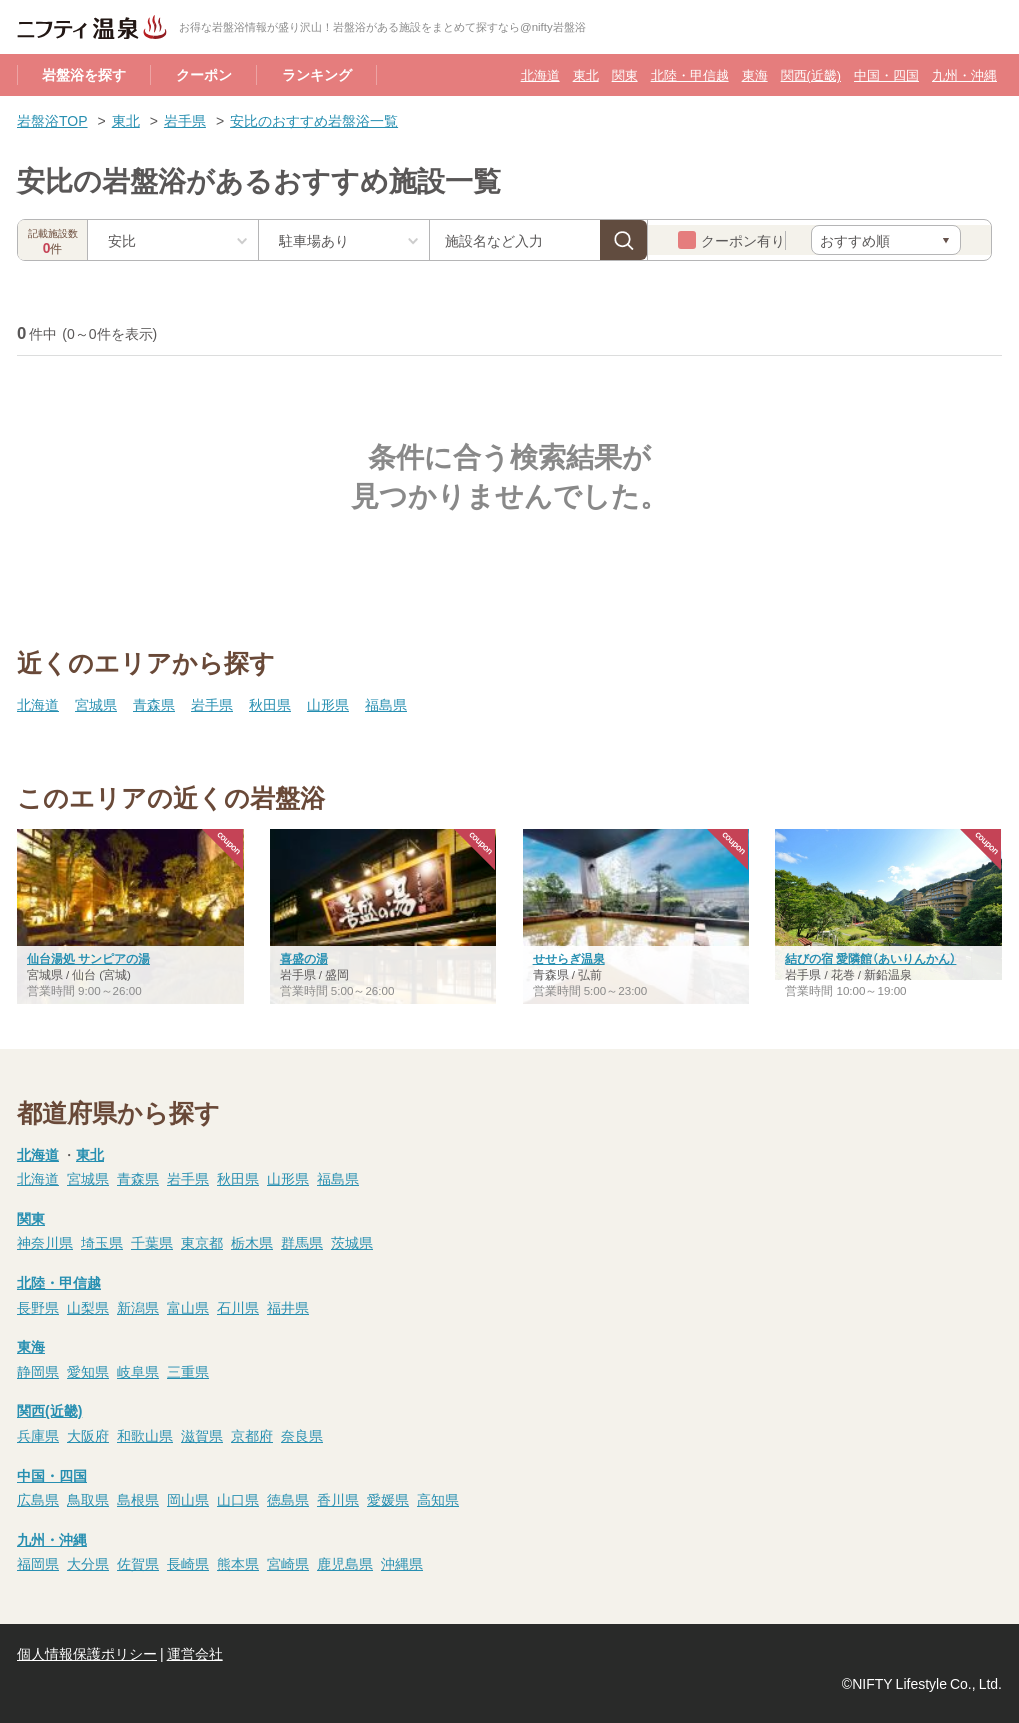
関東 (625, 74)
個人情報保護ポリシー (87, 1653)
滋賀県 (202, 1435)
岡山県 (188, 1499)
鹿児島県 (345, 1563)
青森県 (154, 704)
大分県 (88, 1563)
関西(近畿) (811, 74)
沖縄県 (402, 1563)
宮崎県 (288, 1563)
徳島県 (288, 1499)
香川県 (338, 1499)
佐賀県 (138, 1563)
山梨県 (88, 1307)
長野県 (38, 1307)
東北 (586, 74)
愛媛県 (388, 1499)
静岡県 (38, 1371)
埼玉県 (102, 1242)
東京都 (202, 1242)
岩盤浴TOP (52, 120)
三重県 (188, 1371)
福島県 (386, 704)
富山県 (188, 1307)
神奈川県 (45, 1242)
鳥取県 (88, 1499)
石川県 (238, 1307)
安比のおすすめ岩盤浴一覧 (314, 120)
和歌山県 (145, 1435)
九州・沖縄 (964, 74)
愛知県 (88, 1371)
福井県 (288, 1307)
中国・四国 (886, 74)
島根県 (138, 1499)
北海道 (540, 74)
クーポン (204, 74)
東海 (755, 74)
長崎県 (188, 1563)
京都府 (252, 1435)
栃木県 (252, 1242)
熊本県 (238, 1563)
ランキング (317, 74)
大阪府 (88, 1435)
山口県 (238, 1499)
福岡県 (38, 1563)
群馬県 (302, 1242)
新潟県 (138, 1307)
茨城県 (352, 1242)
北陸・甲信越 (690, 74)
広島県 (38, 1499)
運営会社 (195, 1653)
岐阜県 (138, 1371)
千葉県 (152, 1242)
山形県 (328, 704)
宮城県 (96, 704)
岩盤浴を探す (84, 74)
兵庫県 (38, 1435)
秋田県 (270, 704)
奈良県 (302, 1435)
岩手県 (185, 120)
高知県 (438, 1499)
